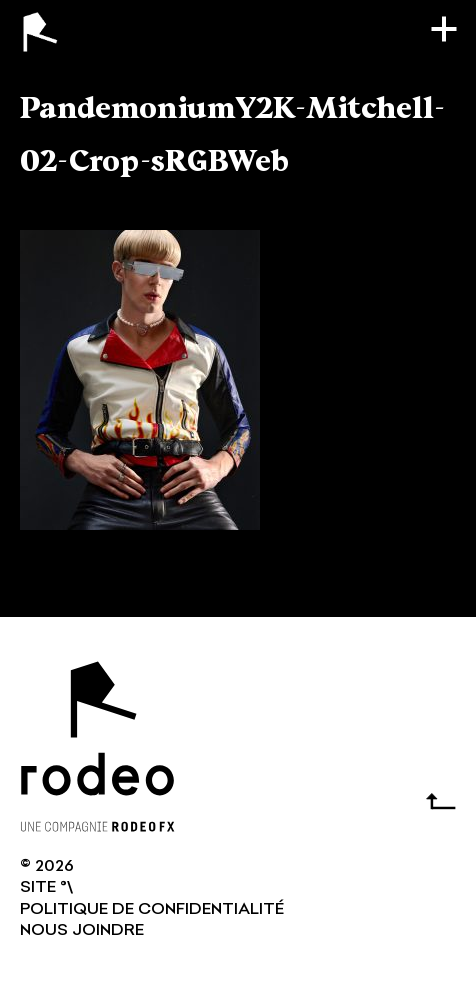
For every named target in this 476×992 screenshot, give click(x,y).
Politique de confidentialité (152, 910)
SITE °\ (46, 888)
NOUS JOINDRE (82, 931)
